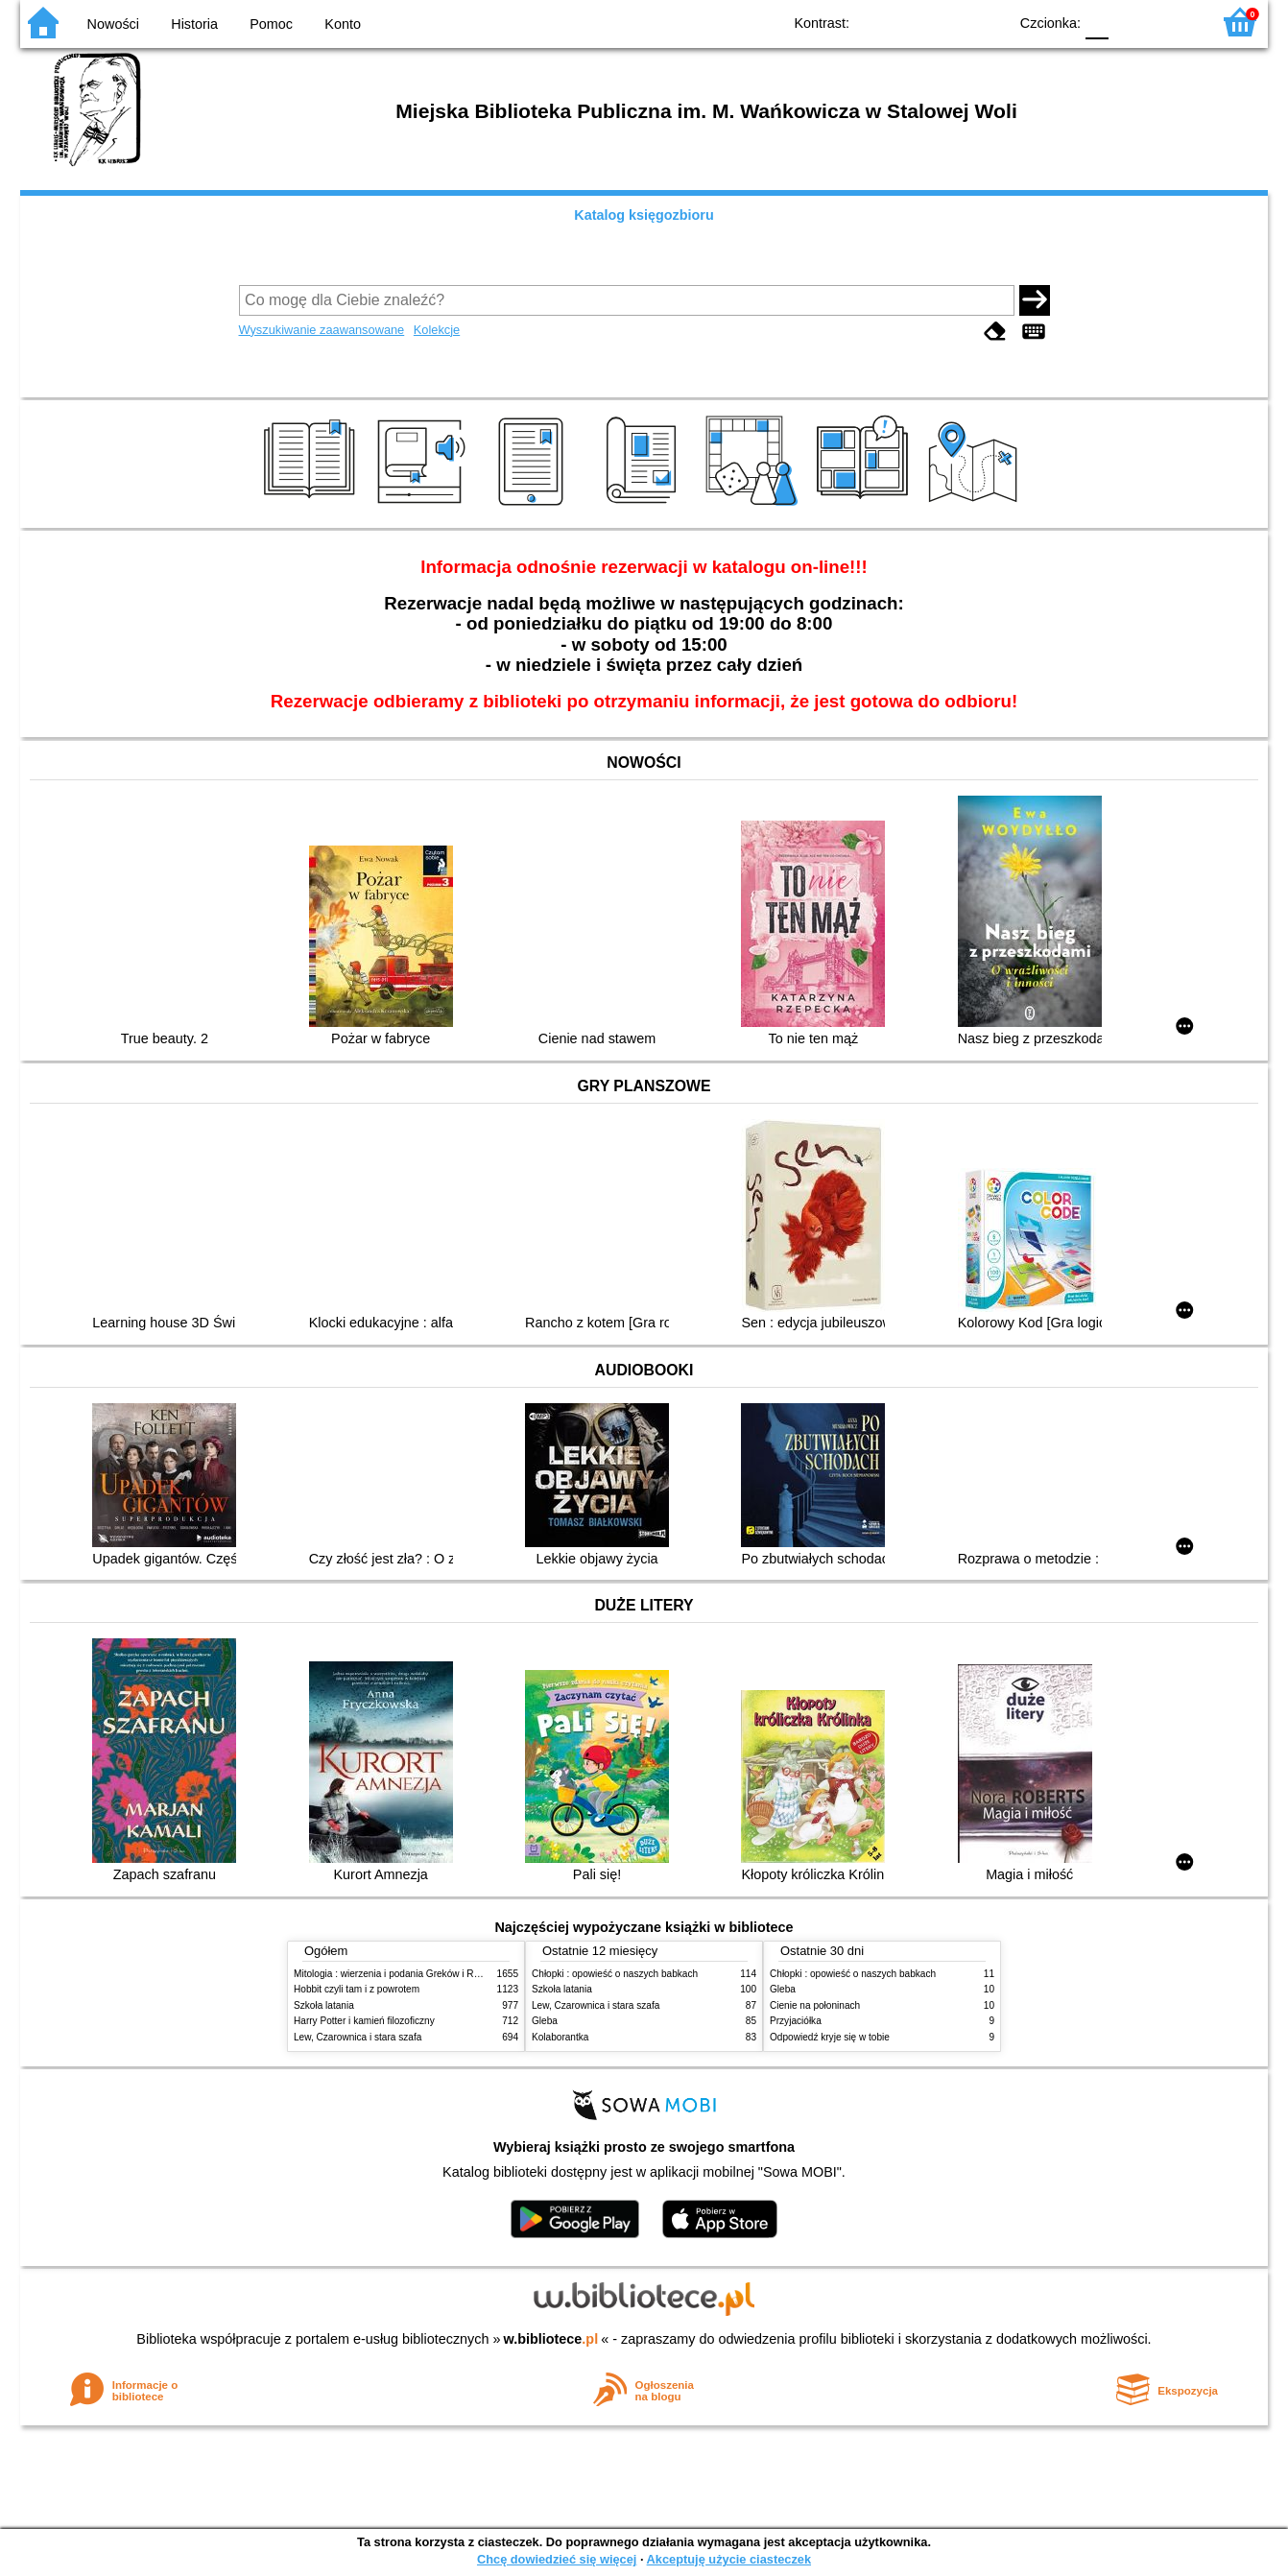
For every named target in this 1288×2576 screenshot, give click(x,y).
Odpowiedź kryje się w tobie (830, 2037)
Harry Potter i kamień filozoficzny (364, 2020)
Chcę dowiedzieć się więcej (556, 2559)
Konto (342, 24)
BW (909, 21)
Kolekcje (437, 329)
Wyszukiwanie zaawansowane (322, 329)
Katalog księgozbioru (644, 215)
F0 (1096, 21)
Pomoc (271, 24)
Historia (194, 24)
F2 (1174, 21)
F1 (1130, 21)
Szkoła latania (324, 2005)
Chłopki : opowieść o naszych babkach (615, 1973)
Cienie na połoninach (815, 2005)
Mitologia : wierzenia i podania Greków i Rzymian (399, 1973)
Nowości (113, 24)
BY (987, 21)
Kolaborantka (560, 2037)
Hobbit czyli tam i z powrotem (356, 1989)
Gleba (545, 2020)
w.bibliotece (551, 2339)
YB (949, 21)
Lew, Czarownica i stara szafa (357, 2037)
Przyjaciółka (796, 2020)
